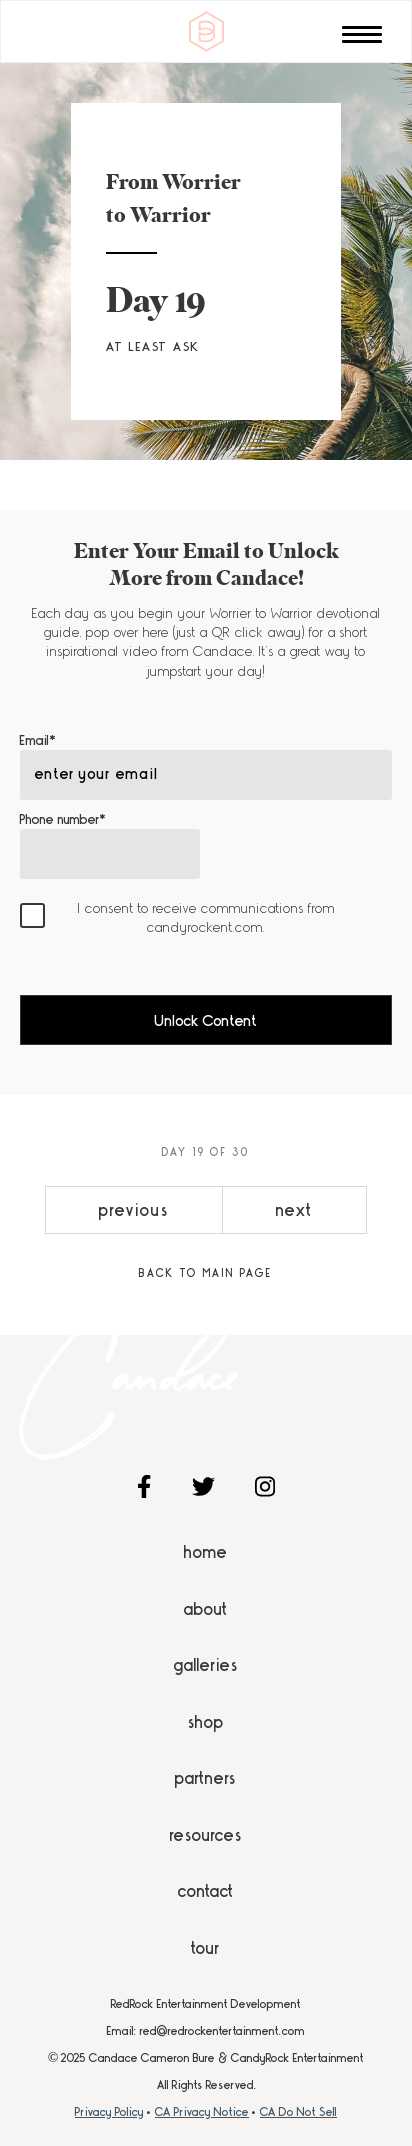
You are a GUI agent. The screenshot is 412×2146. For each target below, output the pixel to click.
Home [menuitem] (206, 1552)
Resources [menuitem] (206, 1835)
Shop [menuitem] (206, 1722)
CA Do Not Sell (298, 2112)
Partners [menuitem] (205, 1778)
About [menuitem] (206, 1609)
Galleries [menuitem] (206, 1665)
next (294, 1210)
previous (133, 1210)
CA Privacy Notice (202, 2112)
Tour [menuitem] (206, 1948)
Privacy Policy (109, 2112)
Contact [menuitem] (206, 1891)
